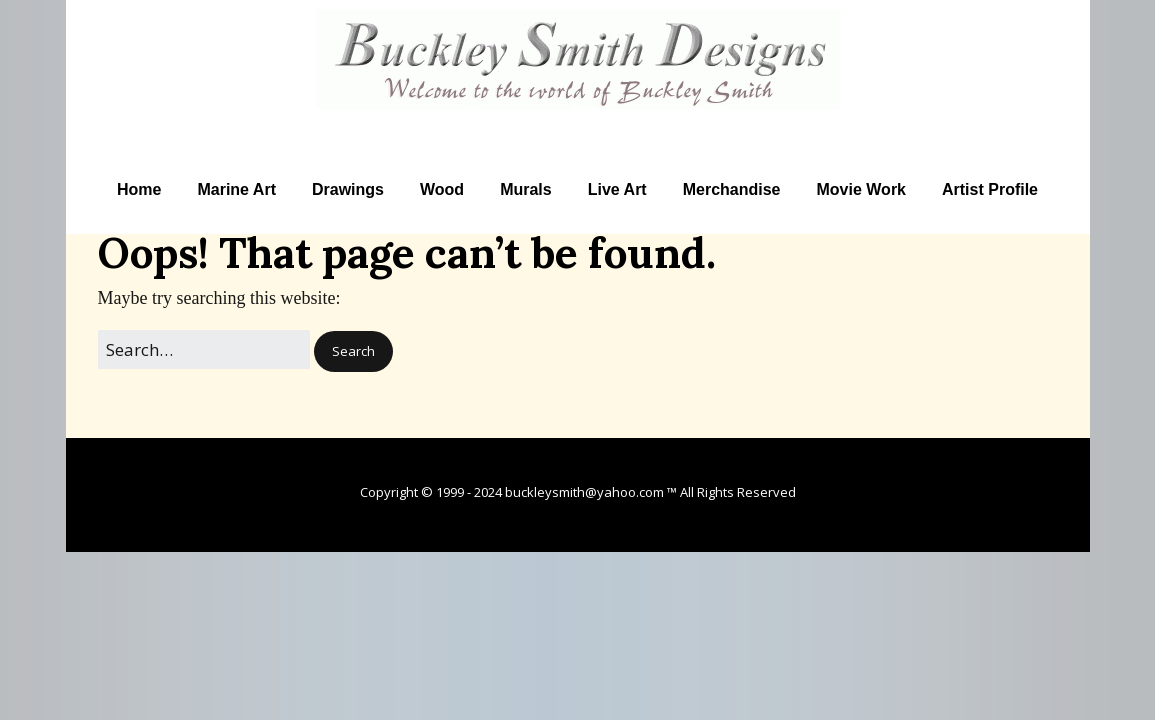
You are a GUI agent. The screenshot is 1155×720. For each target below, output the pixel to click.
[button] (353, 351)
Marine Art (236, 189)
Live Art (617, 189)
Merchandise (732, 189)
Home (139, 189)
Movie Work (862, 189)
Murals (526, 189)
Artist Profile (990, 189)
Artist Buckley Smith (577, 121)
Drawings (348, 189)
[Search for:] (204, 349)
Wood (442, 189)
